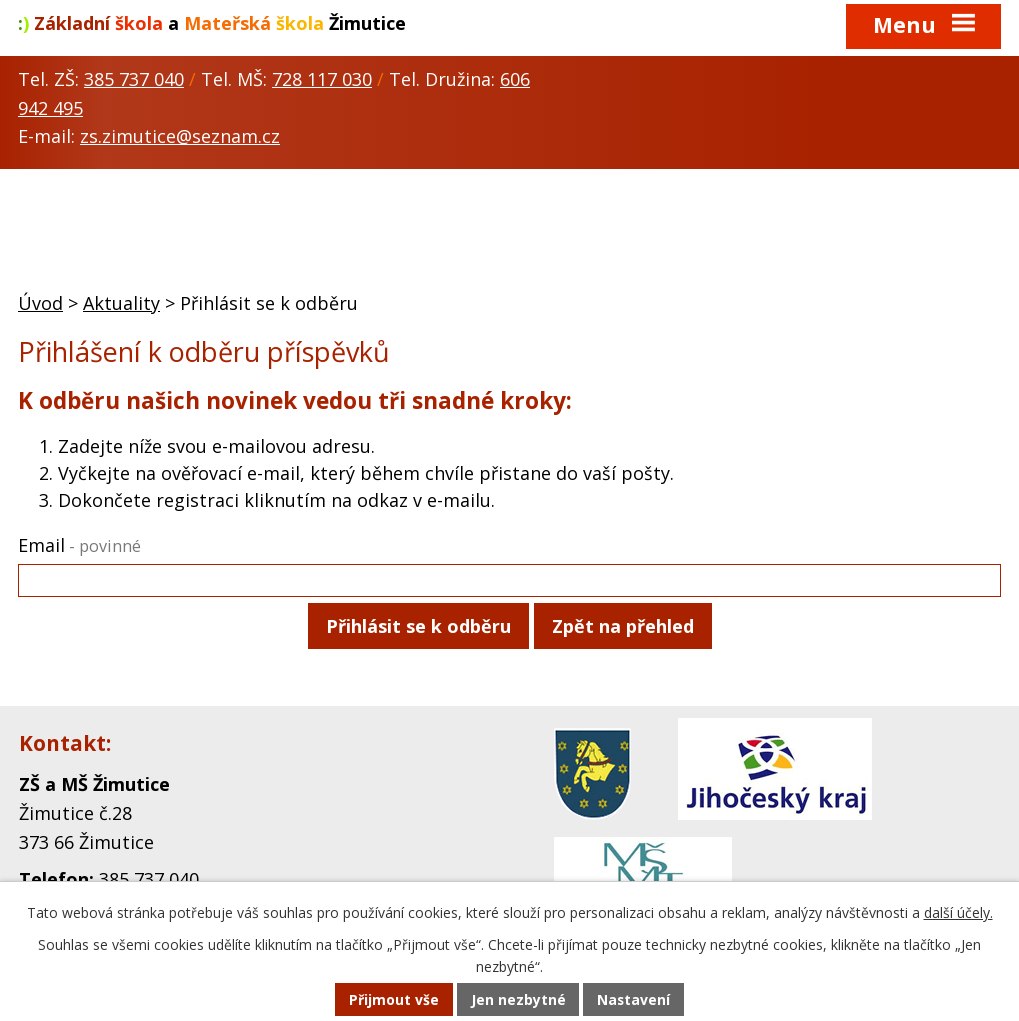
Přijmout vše (393, 1000)
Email (79, 545)
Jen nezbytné (517, 1000)
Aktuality (121, 303)
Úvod (40, 303)
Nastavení (634, 1000)
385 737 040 (134, 79)
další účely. (958, 913)
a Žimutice (212, 23)
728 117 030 (322, 79)
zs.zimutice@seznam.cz (180, 136)
